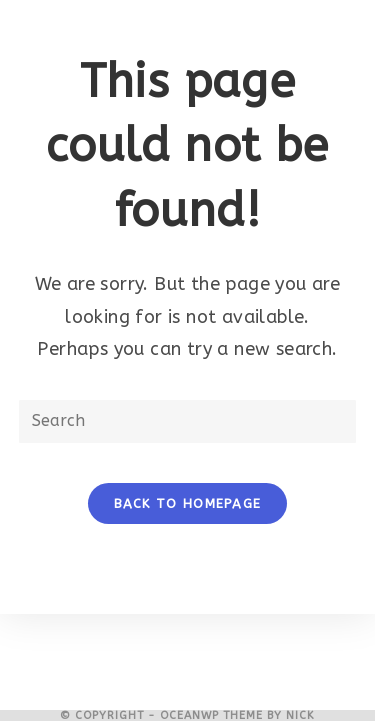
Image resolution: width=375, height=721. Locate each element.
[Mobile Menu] (187, 20)
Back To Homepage (188, 503)
